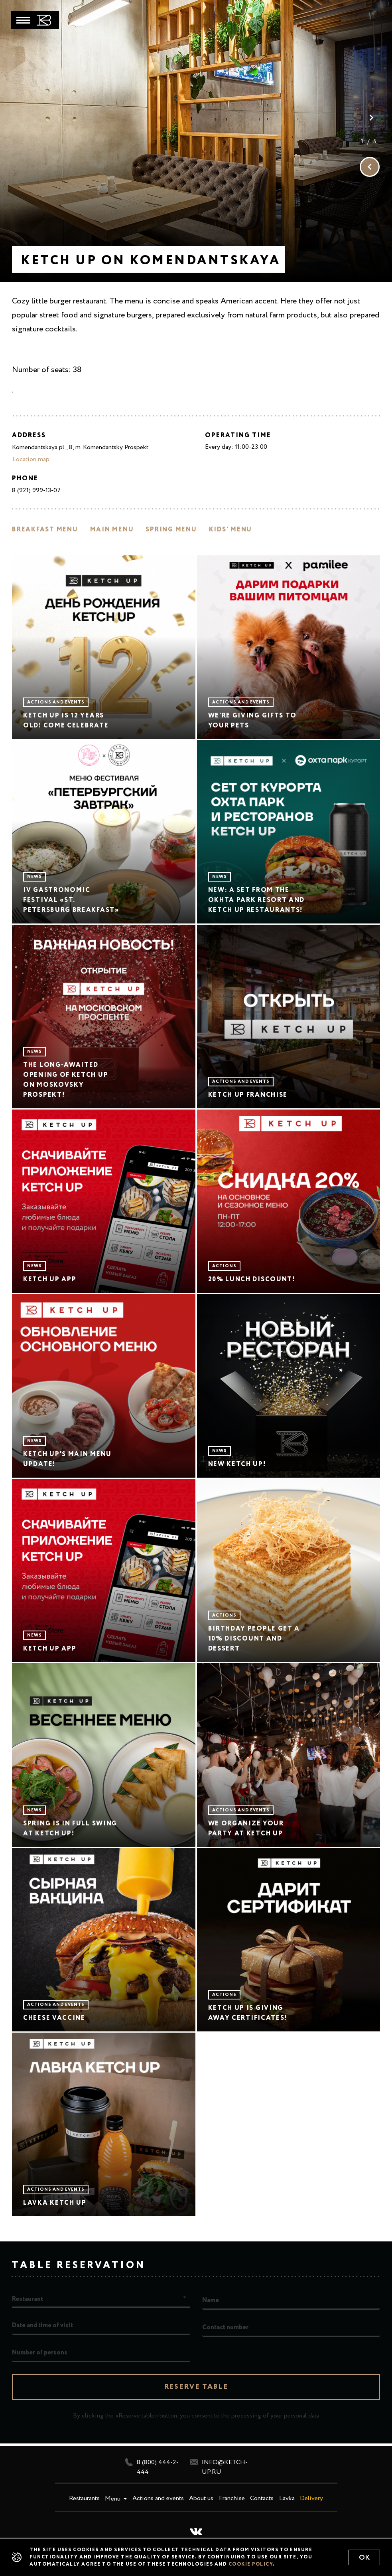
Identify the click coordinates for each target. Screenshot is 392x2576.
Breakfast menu (45, 530)
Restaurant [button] (27, 2299)
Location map (30, 459)
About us (201, 2498)
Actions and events (158, 2498)
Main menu (112, 530)
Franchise (232, 2498)
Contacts (262, 2498)
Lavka (287, 2498)
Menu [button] (113, 2499)
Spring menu (171, 530)
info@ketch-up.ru (219, 2466)
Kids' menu (230, 530)
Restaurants (84, 2498)
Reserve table (195, 2386)
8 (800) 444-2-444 (152, 2466)
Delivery (311, 2498)
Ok (364, 2557)
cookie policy (251, 2564)
